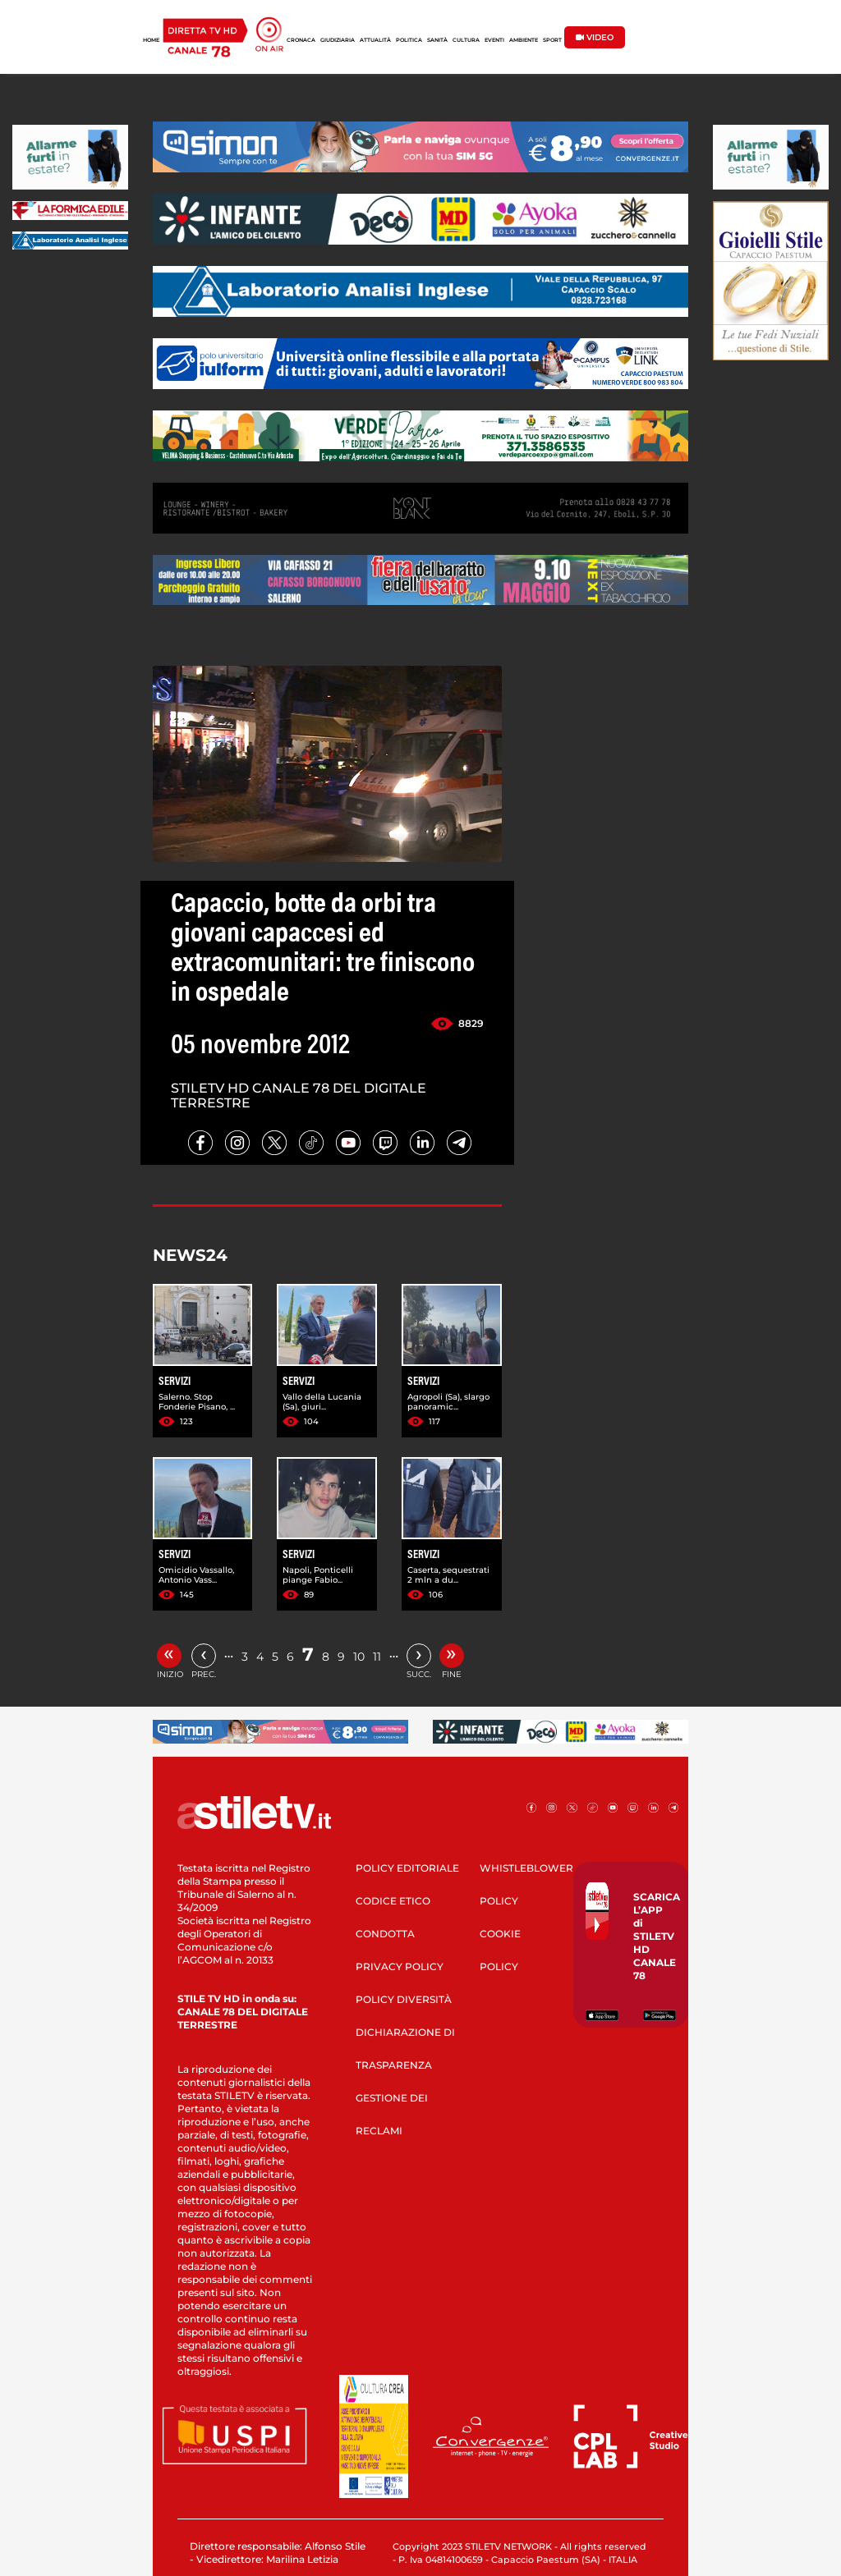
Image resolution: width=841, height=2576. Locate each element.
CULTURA (466, 40)
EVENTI (494, 40)
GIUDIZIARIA (337, 40)
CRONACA (301, 40)
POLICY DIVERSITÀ (404, 1999)
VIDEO (595, 37)
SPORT (552, 40)
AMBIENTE (523, 40)
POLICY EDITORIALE (407, 1868)
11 (377, 1656)
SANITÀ (437, 40)
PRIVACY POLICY (399, 1966)
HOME (151, 40)
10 (359, 1656)
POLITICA (409, 40)
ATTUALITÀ (375, 40)
